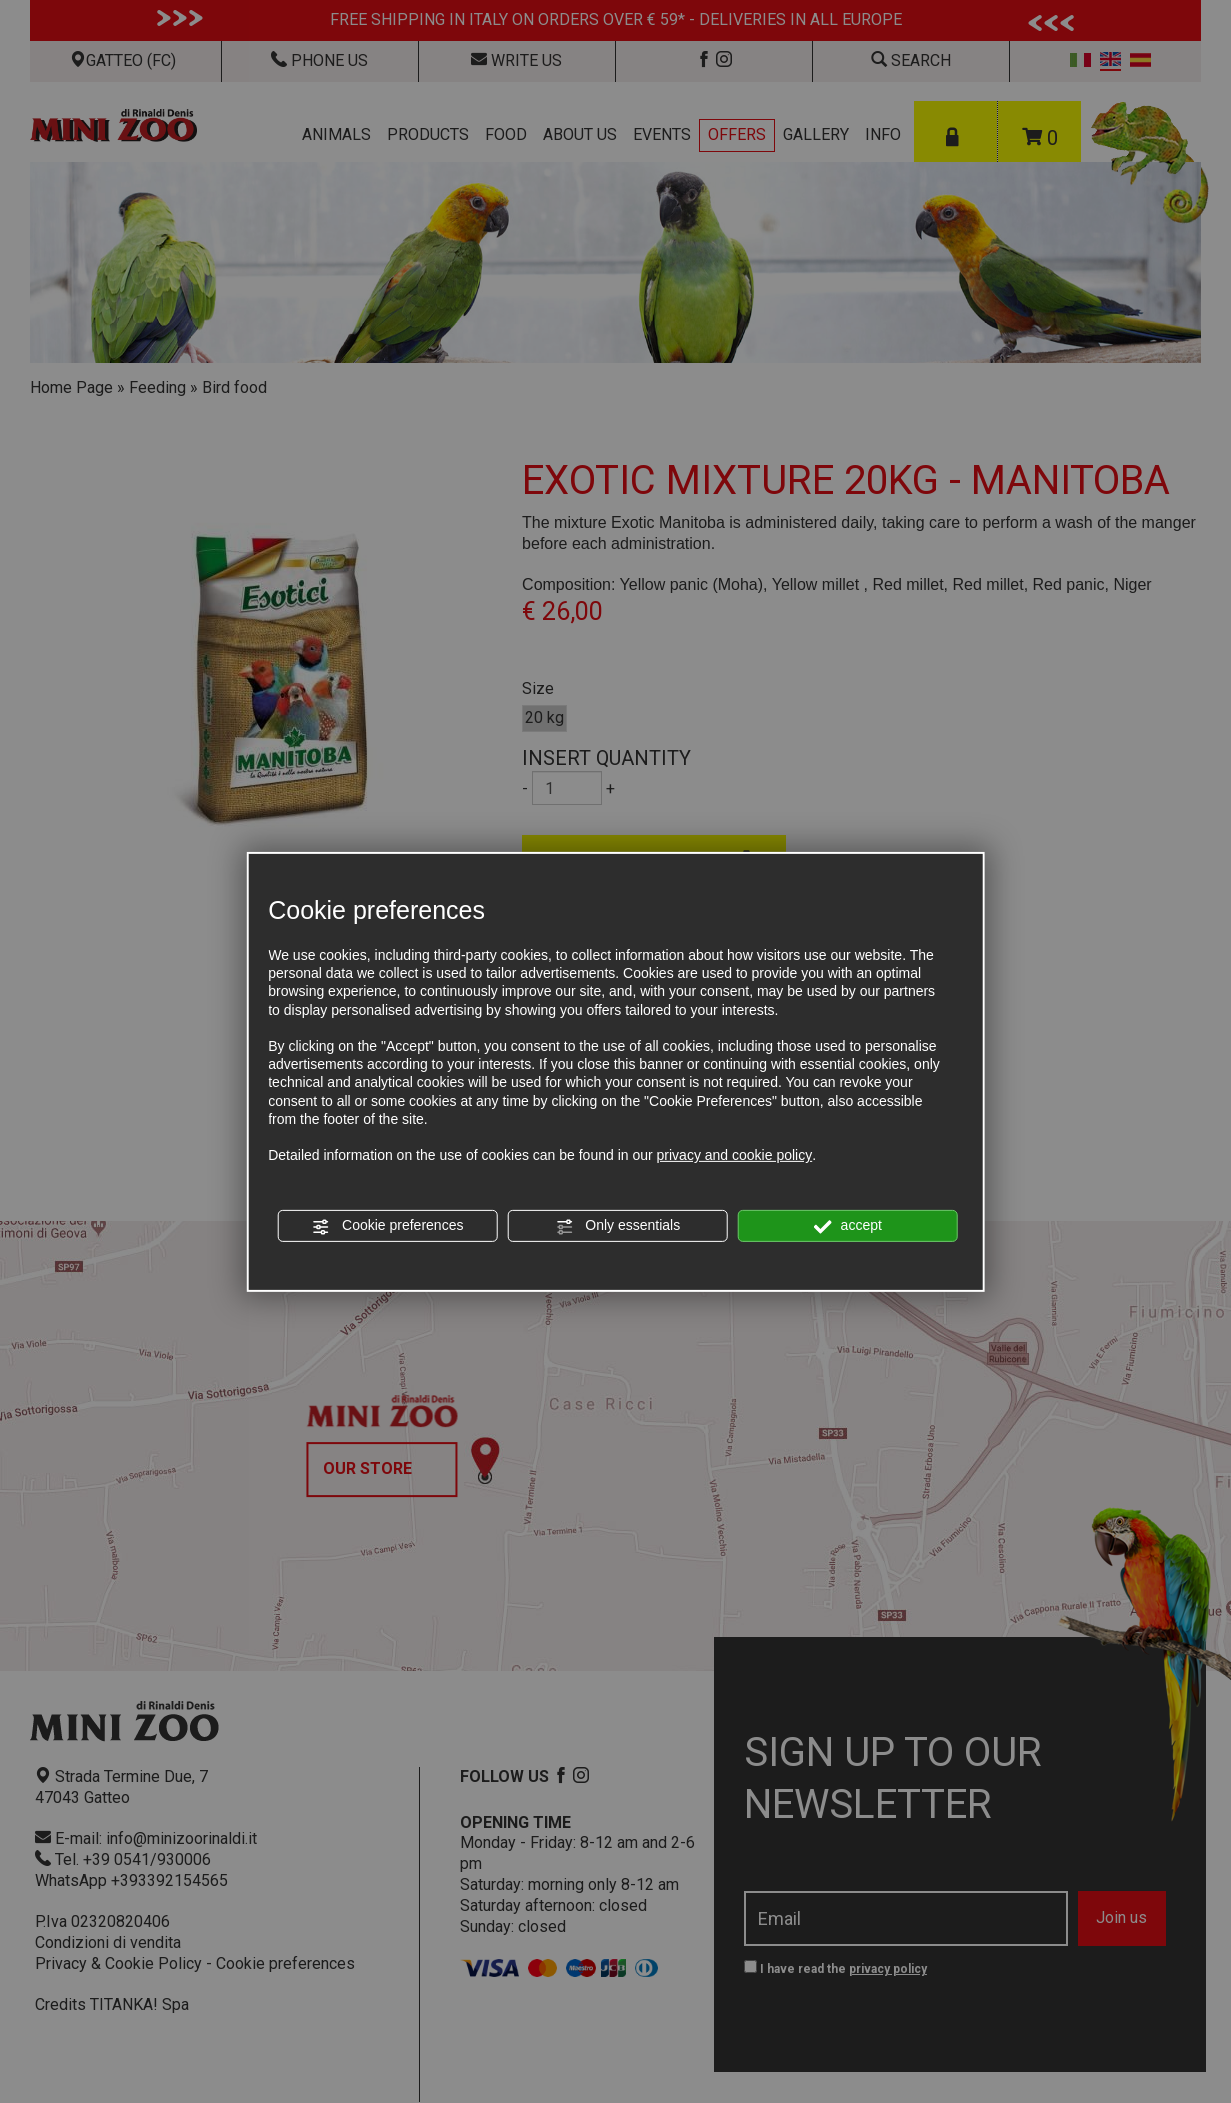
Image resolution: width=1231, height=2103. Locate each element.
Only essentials (617, 1226)
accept (848, 1226)
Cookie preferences (387, 1226)
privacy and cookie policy (735, 1155)
